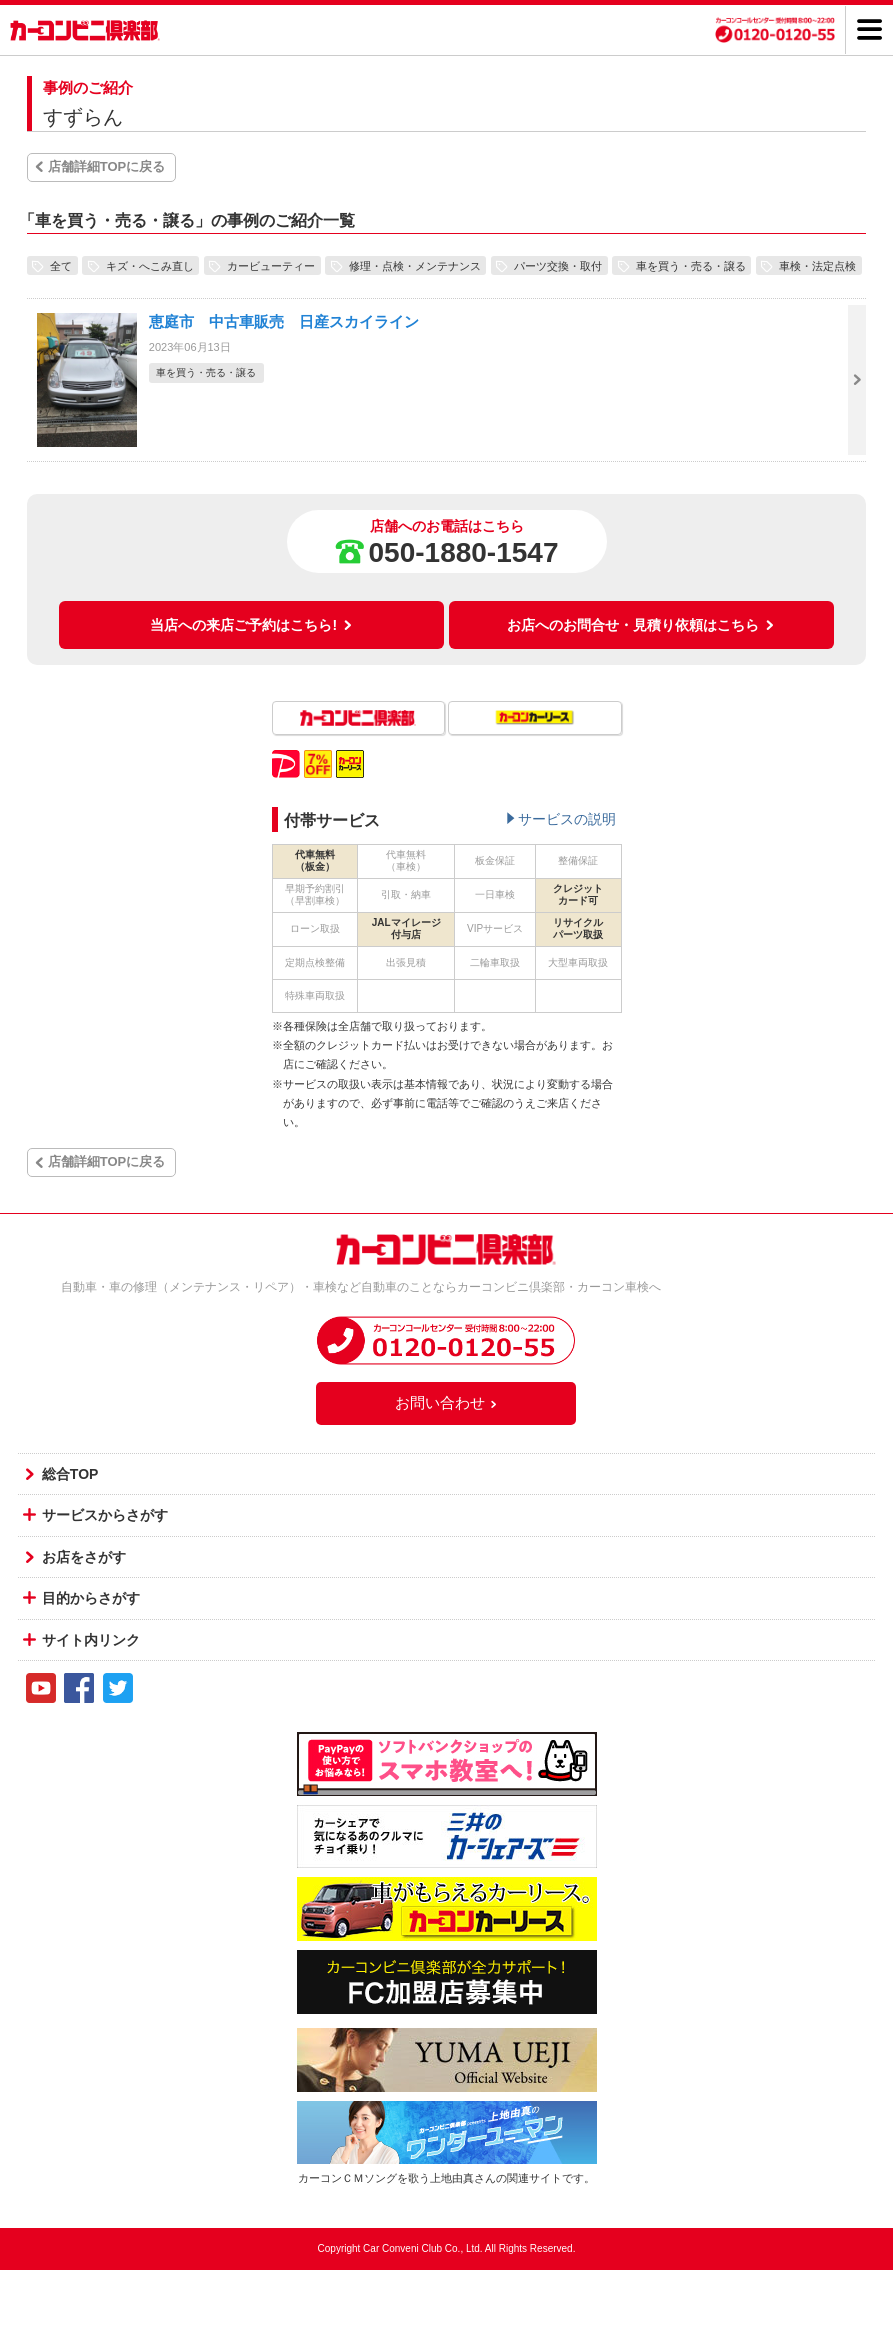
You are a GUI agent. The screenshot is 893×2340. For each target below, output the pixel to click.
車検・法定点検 (817, 265)
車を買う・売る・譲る (691, 265)
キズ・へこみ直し (150, 265)
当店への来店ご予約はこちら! (251, 625)
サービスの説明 (567, 819)
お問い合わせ (447, 1402)
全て (61, 265)
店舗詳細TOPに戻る (107, 166)
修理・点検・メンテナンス (415, 265)
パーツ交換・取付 (558, 265)
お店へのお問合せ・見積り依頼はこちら (641, 625)
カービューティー (271, 265)
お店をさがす (84, 1557)
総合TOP (70, 1474)
